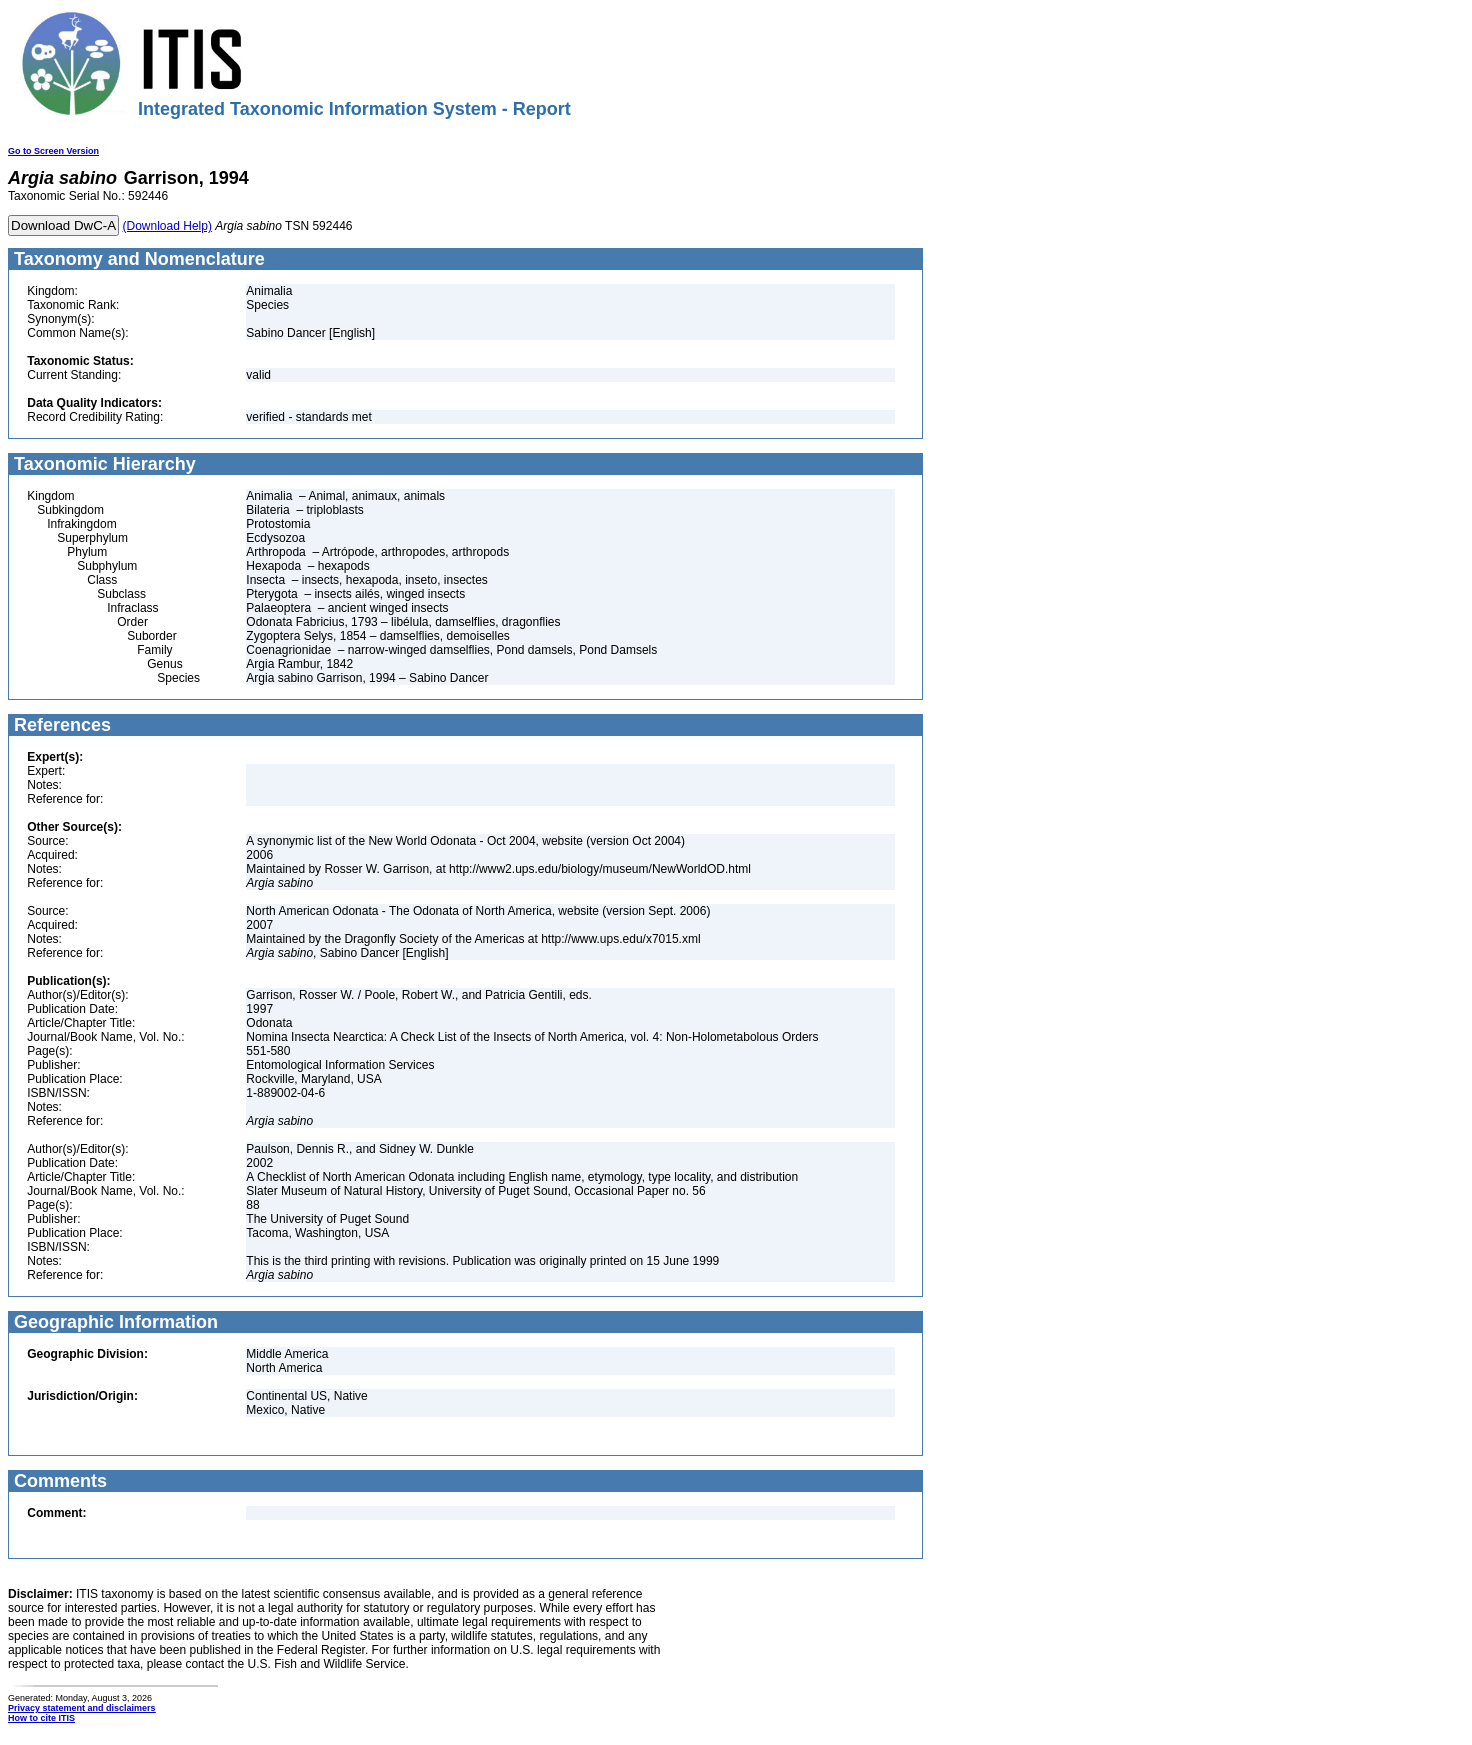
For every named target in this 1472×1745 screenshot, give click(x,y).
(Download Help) (167, 226)
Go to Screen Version (53, 151)
